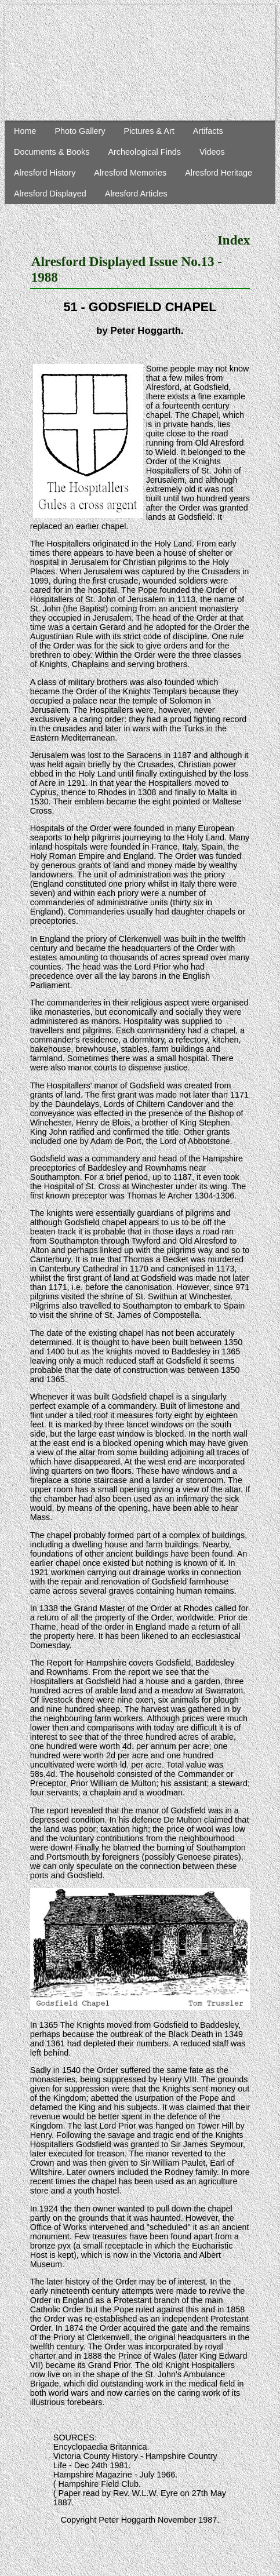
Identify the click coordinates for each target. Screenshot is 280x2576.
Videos (212, 151)
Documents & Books (51, 151)
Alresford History (44, 172)
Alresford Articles (136, 193)
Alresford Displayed (50, 193)
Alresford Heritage (218, 172)
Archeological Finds (144, 151)
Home (25, 131)
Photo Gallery (79, 131)
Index (233, 239)
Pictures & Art (149, 131)
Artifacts (208, 131)
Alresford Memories (130, 172)
